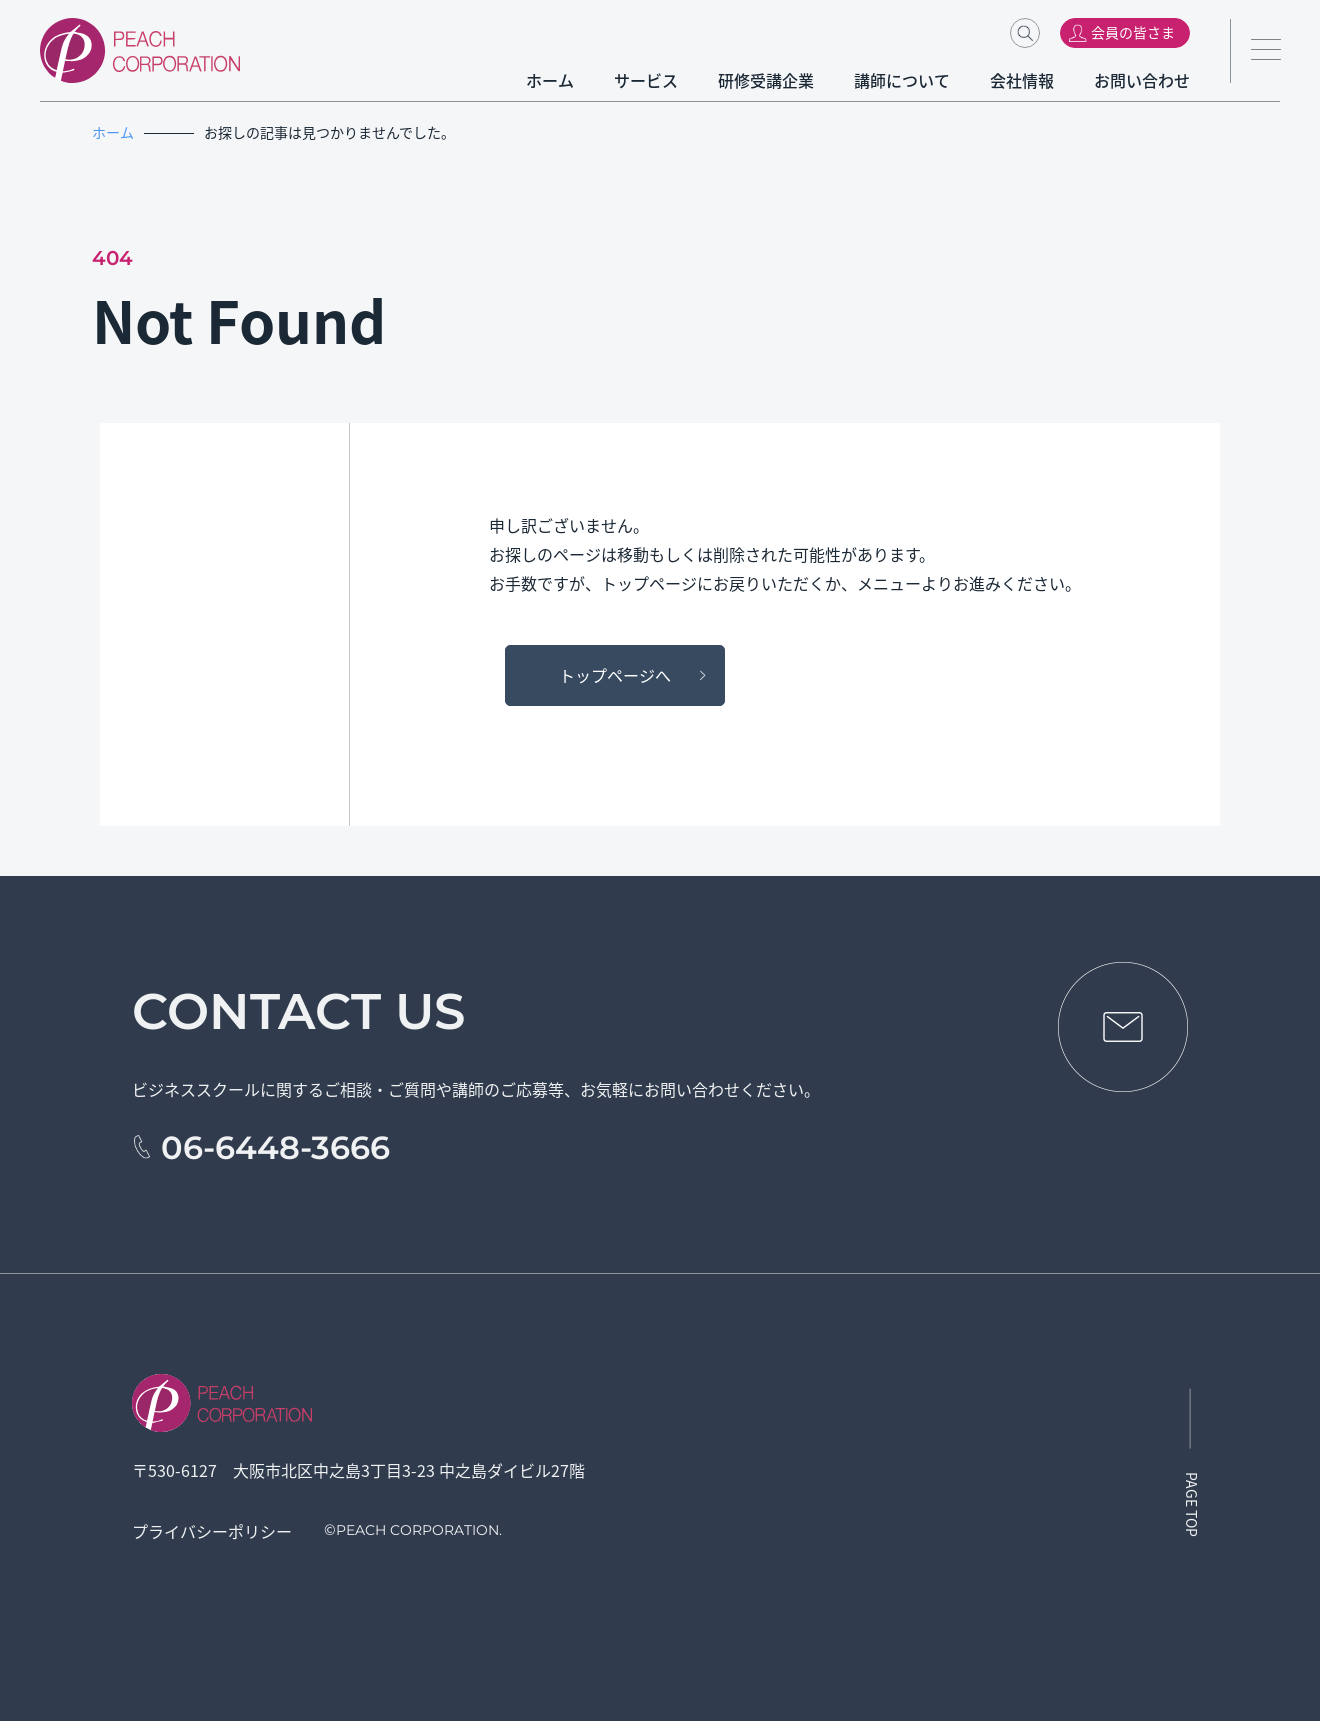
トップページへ (615, 675)
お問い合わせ (1142, 80)
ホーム (550, 80)
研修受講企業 (766, 80)
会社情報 (1022, 80)
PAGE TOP (1192, 1504)
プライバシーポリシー (212, 1531)
